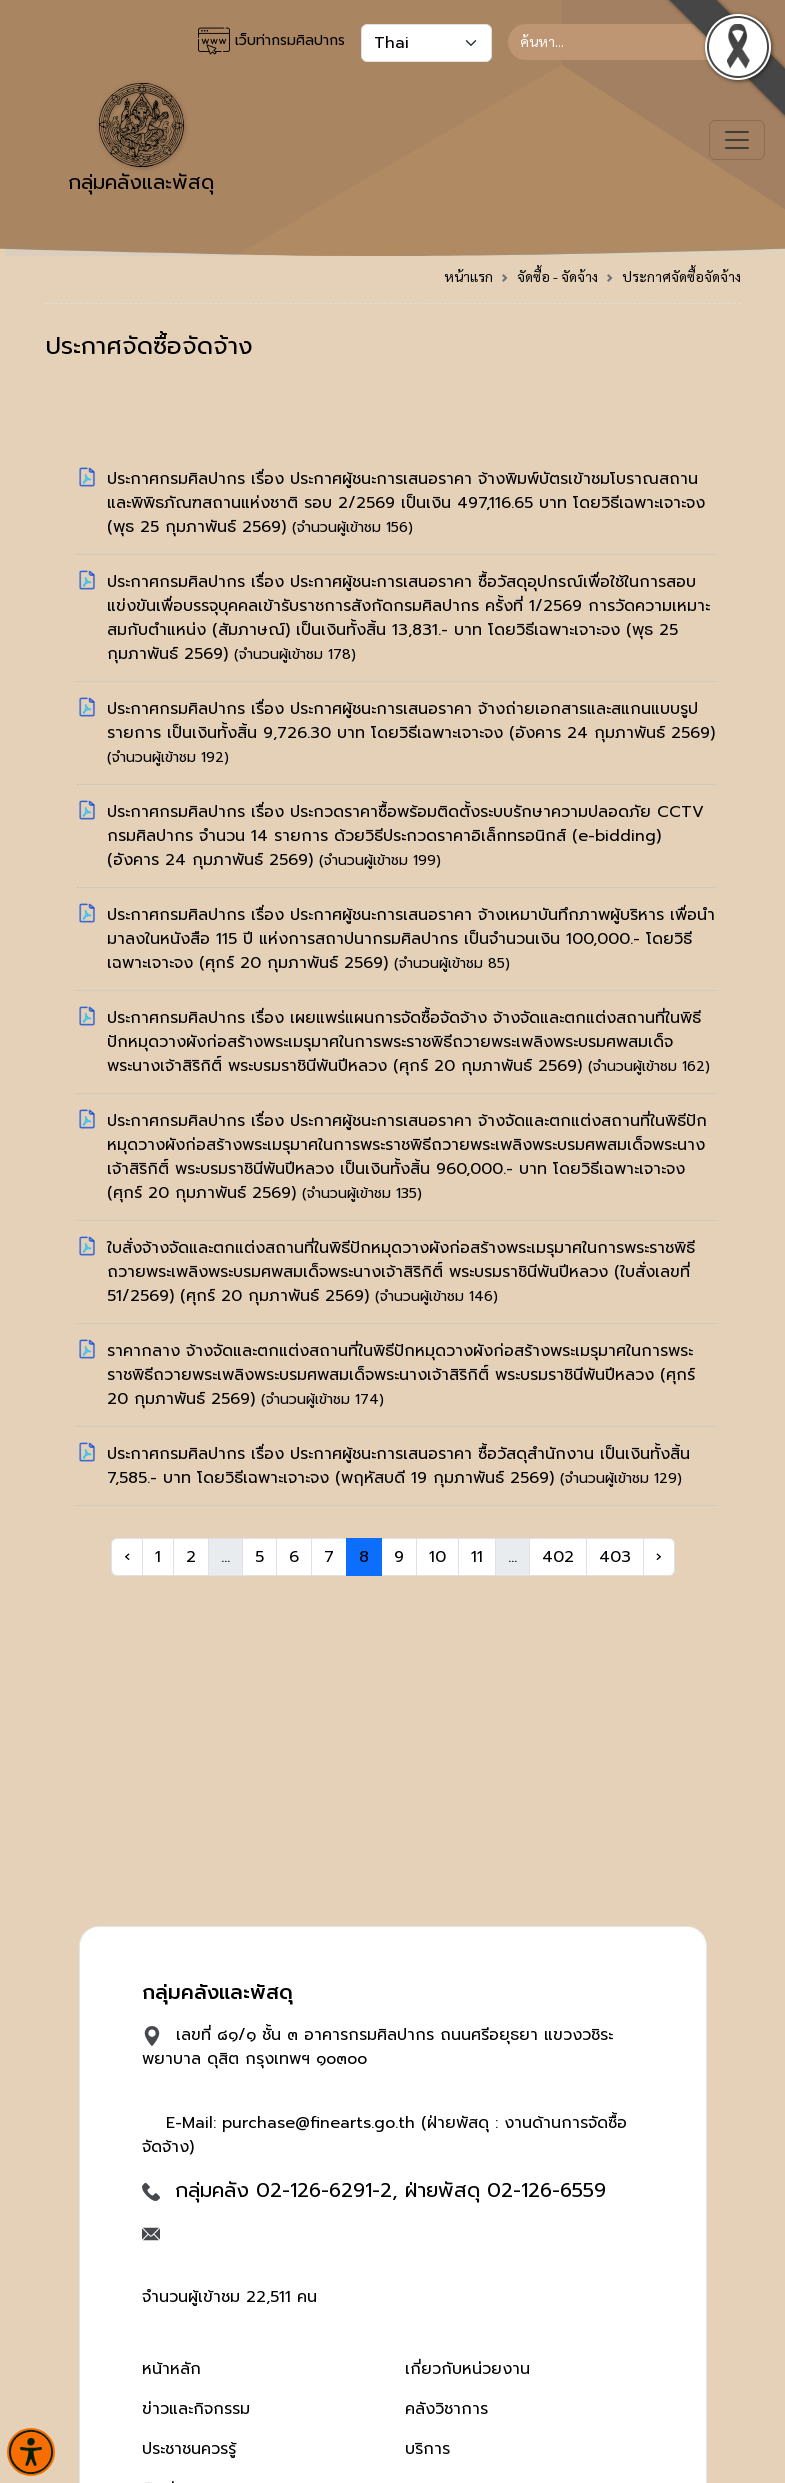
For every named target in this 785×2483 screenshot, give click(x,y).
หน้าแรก (468, 276)
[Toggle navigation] (737, 140)
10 (437, 1557)
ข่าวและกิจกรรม (196, 2409)
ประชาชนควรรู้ (189, 2449)
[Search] (624, 42)
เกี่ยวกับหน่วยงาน (467, 2369)
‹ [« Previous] (127, 1557)
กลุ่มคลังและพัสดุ (141, 140)
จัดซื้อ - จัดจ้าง (557, 276)
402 (558, 1557)
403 (615, 1557)
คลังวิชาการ (446, 2409)
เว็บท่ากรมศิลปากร (271, 41)
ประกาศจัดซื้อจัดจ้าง (681, 276)
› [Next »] (659, 1557)
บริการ (427, 2449)
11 (477, 1557)
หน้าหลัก (171, 2369)
